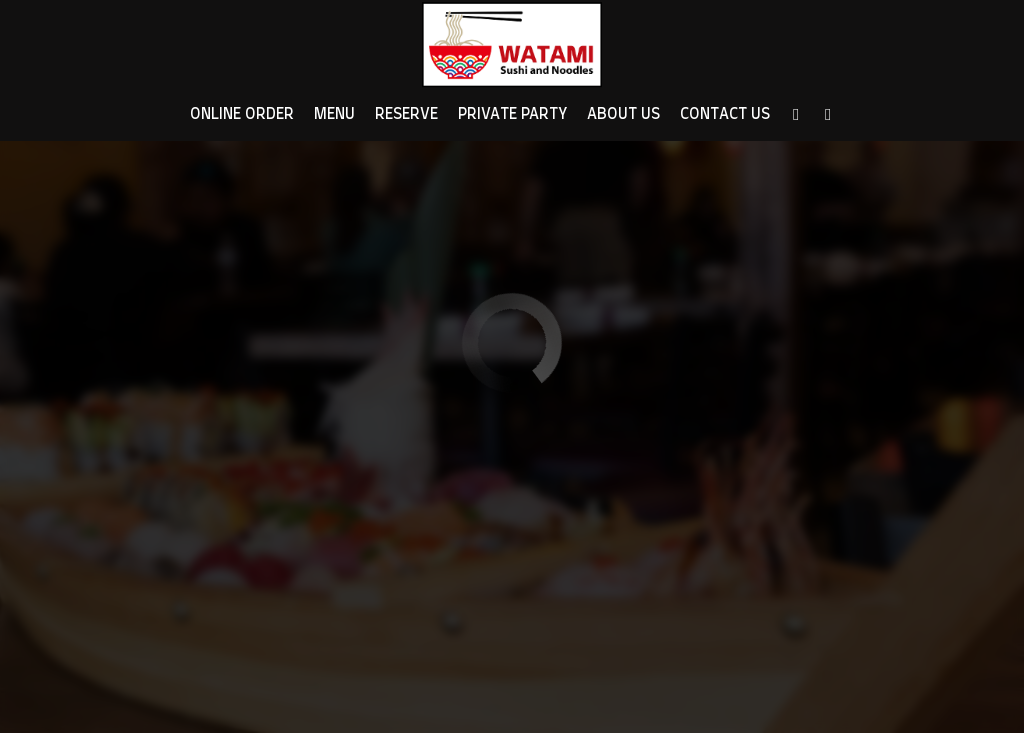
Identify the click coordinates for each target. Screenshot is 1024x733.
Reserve (406, 114)
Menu (334, 114)
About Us (623, 114)
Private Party (512, 114)
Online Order (242, 114)
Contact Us (725, 114)
